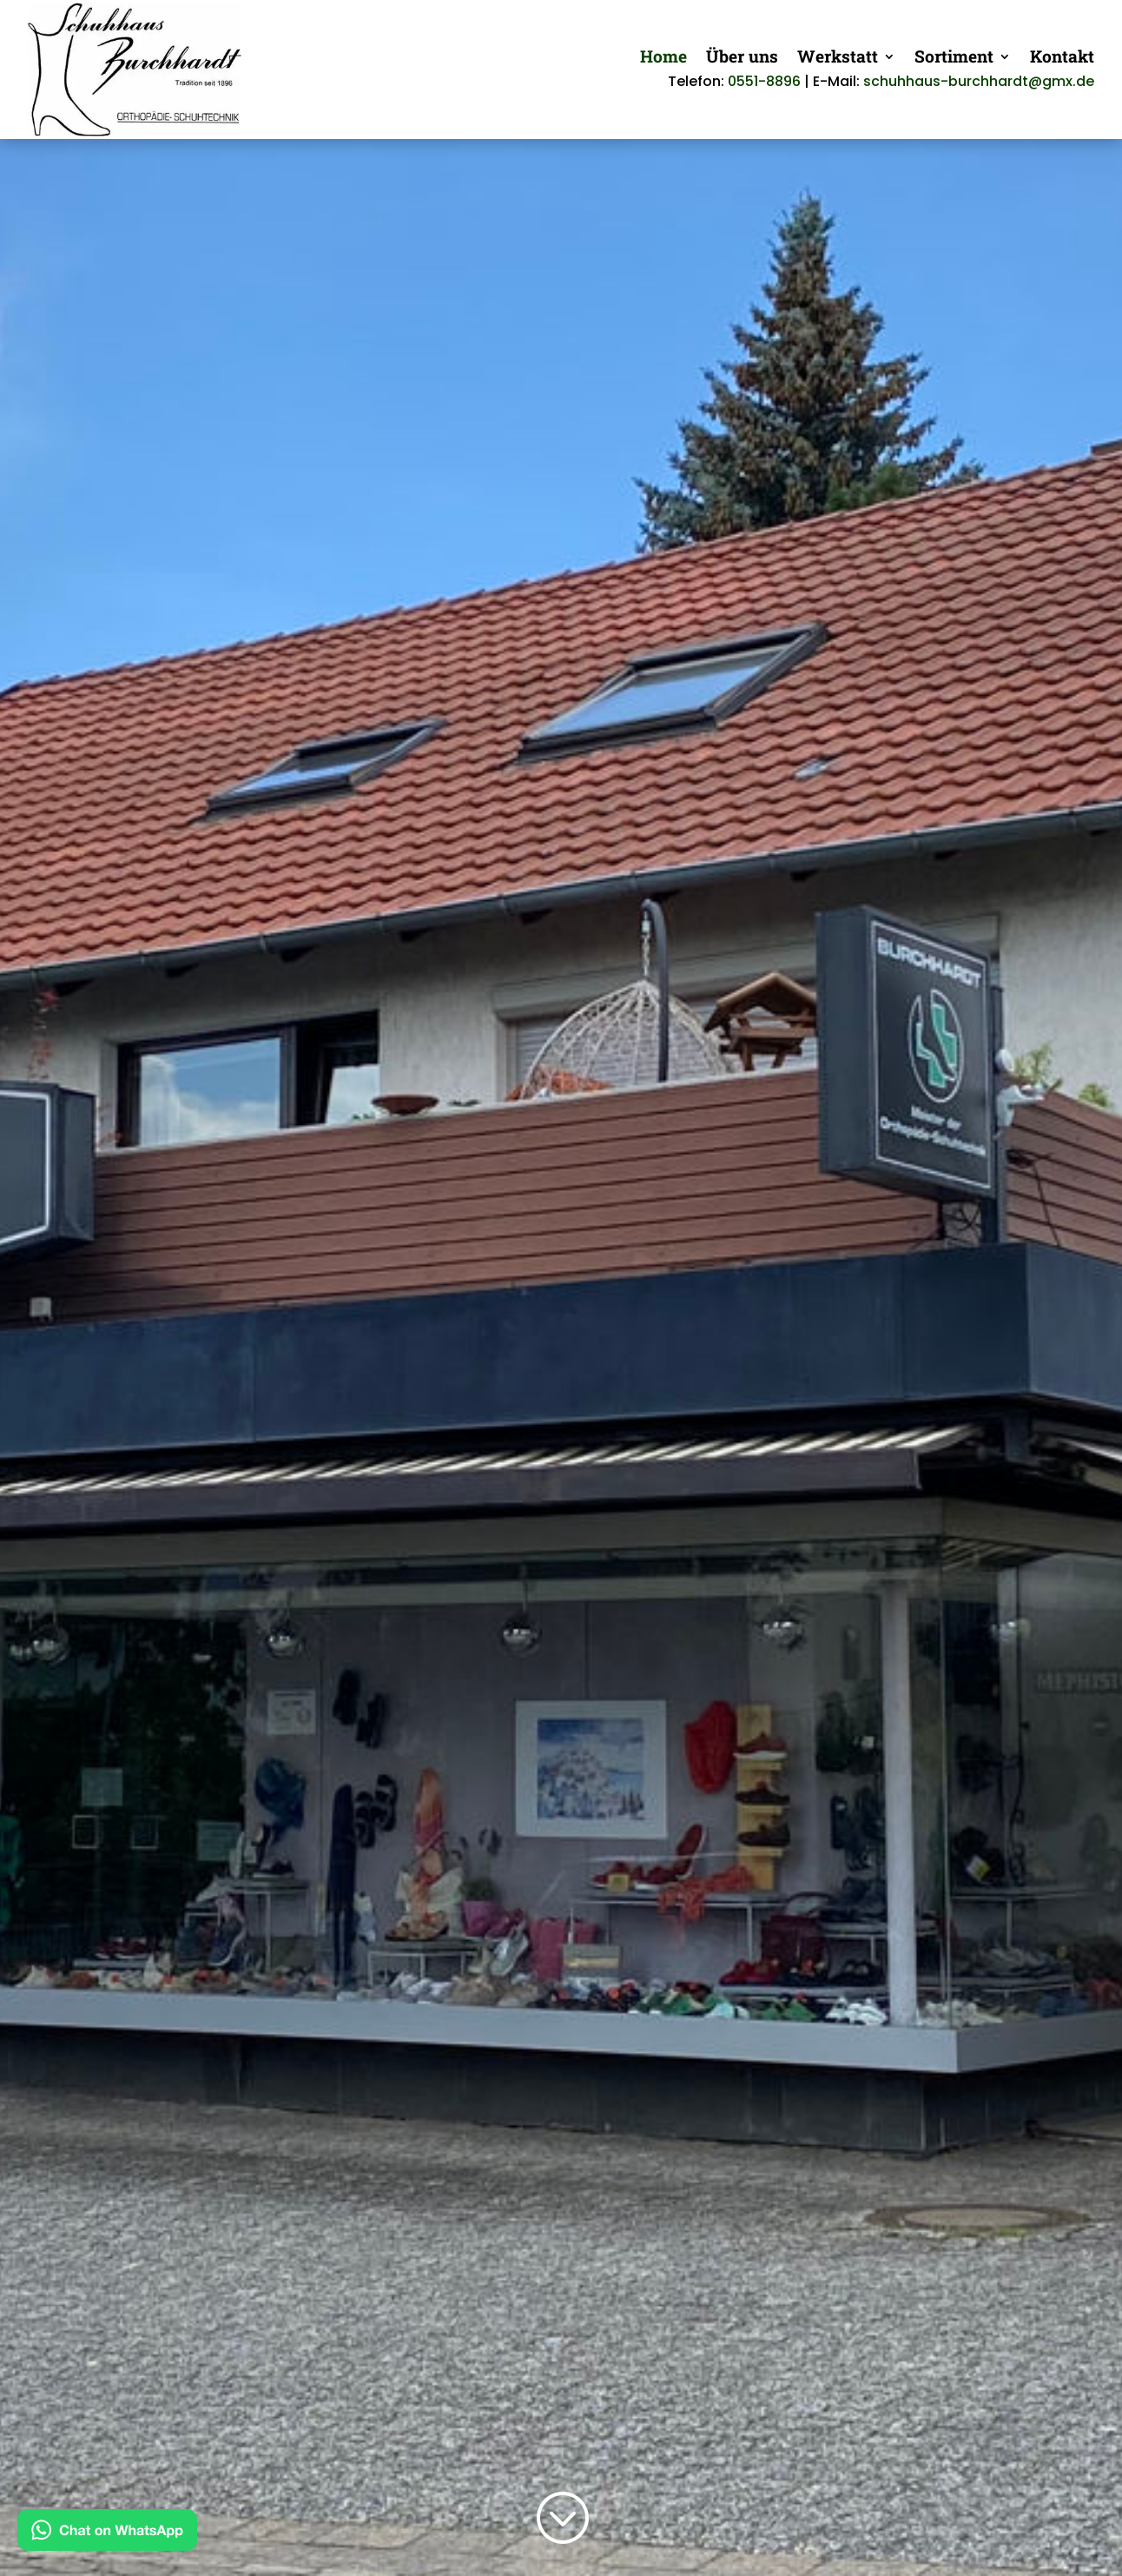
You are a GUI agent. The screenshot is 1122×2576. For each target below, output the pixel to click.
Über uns (742, 58)
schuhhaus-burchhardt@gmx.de (978, 81)
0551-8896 (764, 81)
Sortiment (953, 58)
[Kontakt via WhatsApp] (107, 2534)
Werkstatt (837, 58)
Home (663, 58)
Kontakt (1062, 58)
